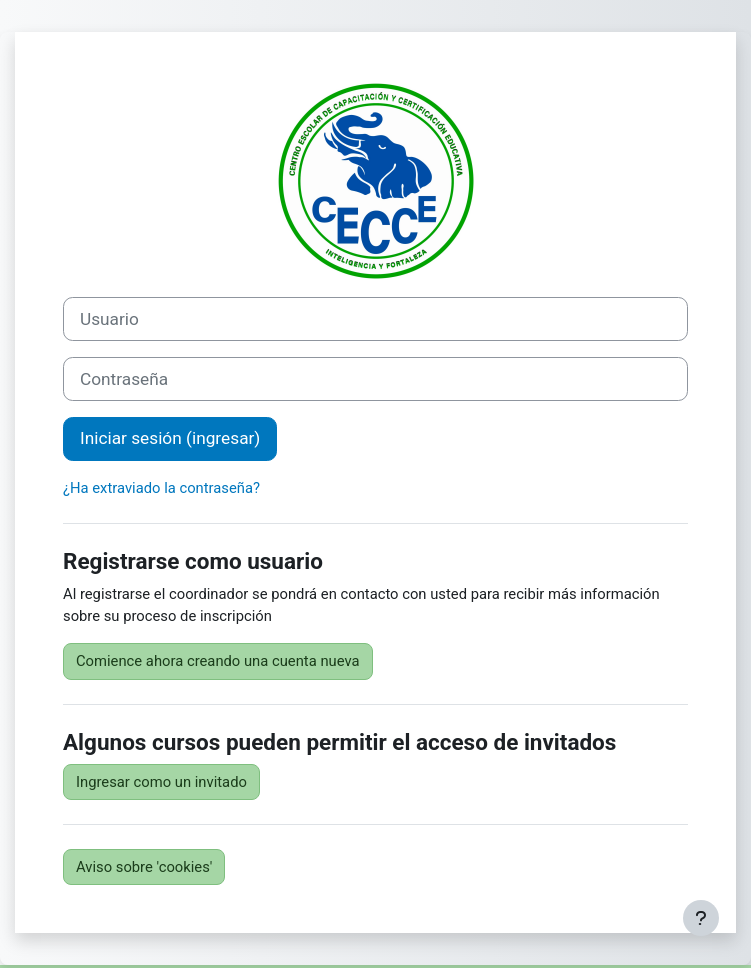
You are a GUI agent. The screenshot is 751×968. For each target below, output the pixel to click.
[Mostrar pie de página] (701, 918)
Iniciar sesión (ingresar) (170, 438)
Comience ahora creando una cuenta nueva (218, 661)
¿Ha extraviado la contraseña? (161, 488)
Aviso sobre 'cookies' (144, 867)
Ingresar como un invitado (161, 782)
